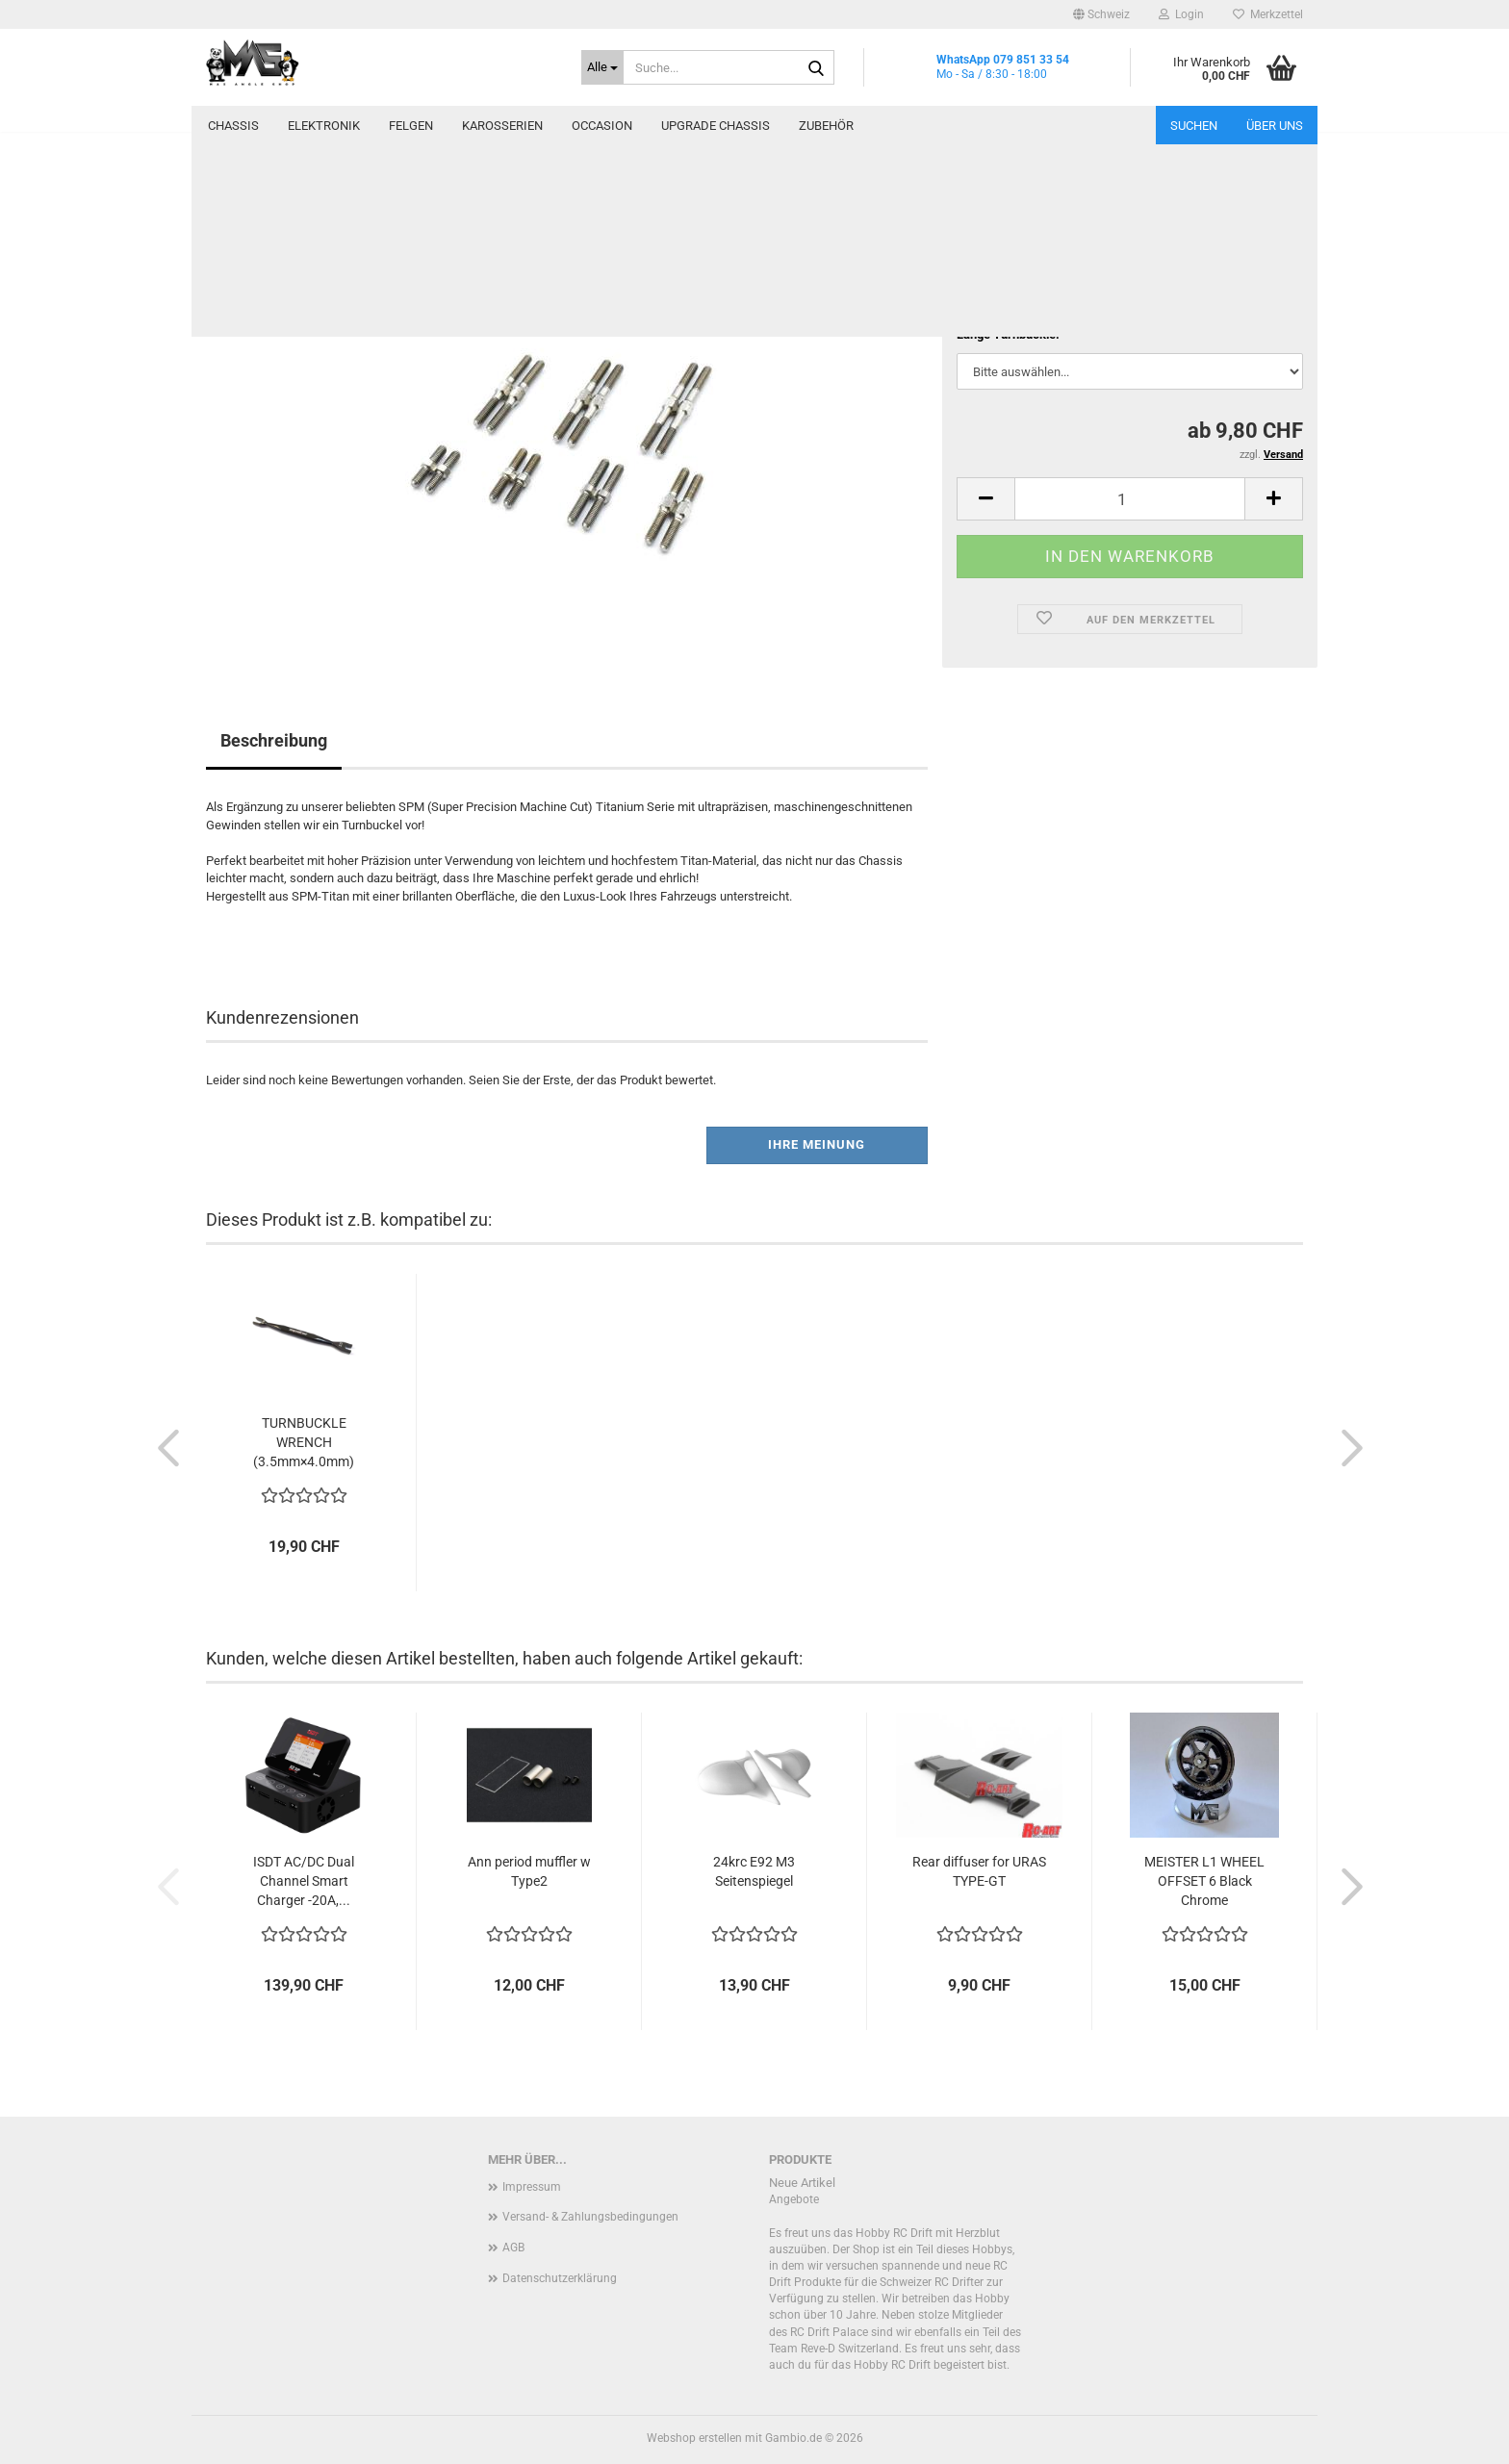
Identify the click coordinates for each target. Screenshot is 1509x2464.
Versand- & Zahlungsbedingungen (590, 2216)
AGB (513, 2247)
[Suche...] (602, 67)
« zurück (301, 210)
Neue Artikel (802, 2182)
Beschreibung (273, 740)
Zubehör (826, 125)
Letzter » (430, 210)
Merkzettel (1268, 14)
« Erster (237, 210)
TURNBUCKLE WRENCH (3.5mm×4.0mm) (303, 1442)
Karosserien (502, 125)
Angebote (794, 2199)
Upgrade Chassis (715, 125)
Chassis (233, 125)
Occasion (602, 125)
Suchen (1193, 125)
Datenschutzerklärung (559, 2278)
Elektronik (324, 125)
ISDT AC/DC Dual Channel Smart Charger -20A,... (303, 1881)
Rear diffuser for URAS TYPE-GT (979, 1871)
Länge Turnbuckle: (1008, 334)
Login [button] (1181, 14)
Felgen (411, 125)
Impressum (531, 2187)
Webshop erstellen (694, 2438)
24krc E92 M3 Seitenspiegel (754, 1871)
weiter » (366, 210)
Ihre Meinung (816, 1144)
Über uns (1274, 125)
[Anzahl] (1129, 499)
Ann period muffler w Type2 (529, 1871)
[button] (1101, 14)
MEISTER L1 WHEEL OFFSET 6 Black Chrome (1204, 1881)
